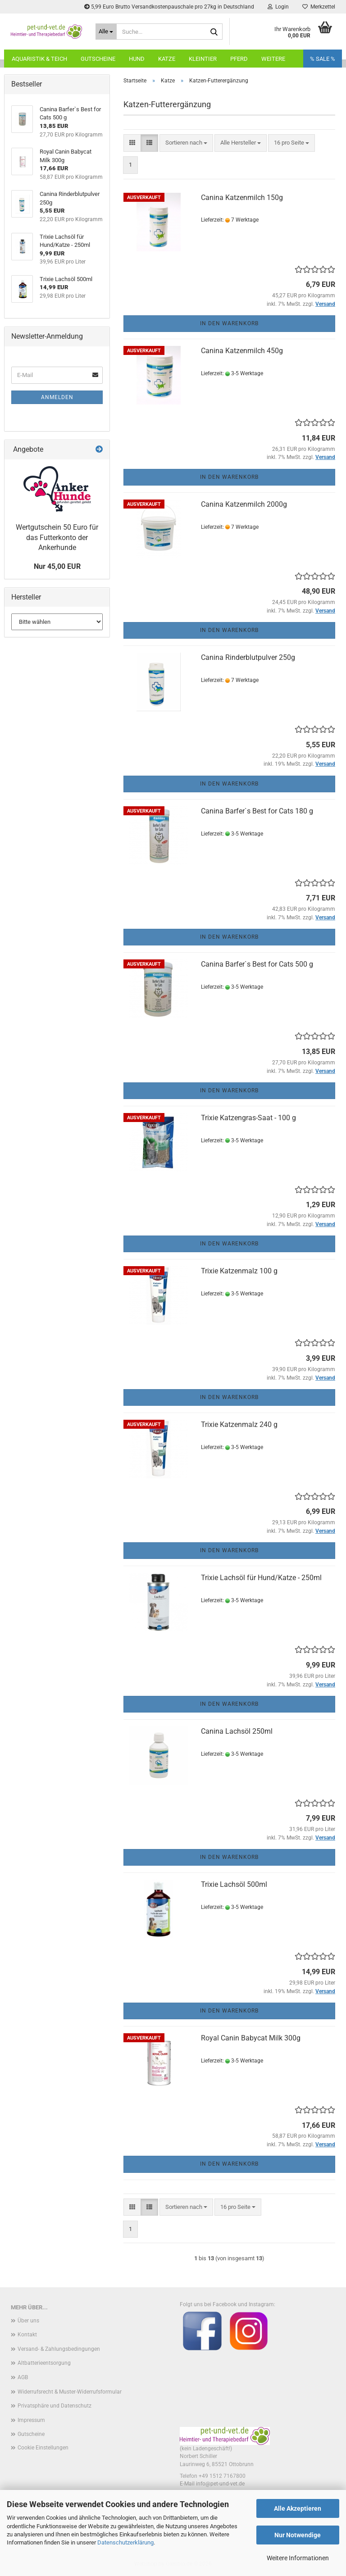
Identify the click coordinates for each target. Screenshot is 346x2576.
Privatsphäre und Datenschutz (54, 2406)
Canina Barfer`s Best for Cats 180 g (257, 811)
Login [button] (278, 7)
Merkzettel (318, 7)
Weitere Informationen (298, 2558)
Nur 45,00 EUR (57, 566)
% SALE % (322, 58)
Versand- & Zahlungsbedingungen (59, 2349)
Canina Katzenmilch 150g (242, 197)
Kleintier (203, 58)
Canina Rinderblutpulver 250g (248, 657)
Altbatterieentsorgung (44, 2363)
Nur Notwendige (297, 2535)
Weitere (273, 58)
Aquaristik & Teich (39, 58)
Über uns (28, 2320)
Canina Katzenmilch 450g (242, 350)
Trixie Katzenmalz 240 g (239, 1424)
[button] (132, 143)
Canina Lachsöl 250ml (237, 1731)
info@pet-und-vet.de (220, 2484)
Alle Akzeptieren (297, 2508)
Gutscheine (98, 58)
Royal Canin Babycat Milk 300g (250, 2038)
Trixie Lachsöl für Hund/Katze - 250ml (261, 1577)
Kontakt (27, 2334)
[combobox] (186, 143)
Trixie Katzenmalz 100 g (239, 1271)
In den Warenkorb (229, 323)
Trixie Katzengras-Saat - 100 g (248, 1117)
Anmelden (57, 397)
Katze (166, 58)
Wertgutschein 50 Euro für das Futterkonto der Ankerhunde (57, 537)
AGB (23, 2377)
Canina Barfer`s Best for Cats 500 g (257, 964)
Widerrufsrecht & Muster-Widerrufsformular (70, 2392)
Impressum (31, 2420)
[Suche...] (106, 31)
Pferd (239, 58)
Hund (137, 58)
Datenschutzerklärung (125, 2542)
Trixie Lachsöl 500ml (234, 1884)
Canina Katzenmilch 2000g (244, 504)
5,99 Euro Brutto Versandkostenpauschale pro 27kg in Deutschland (169, 7)
